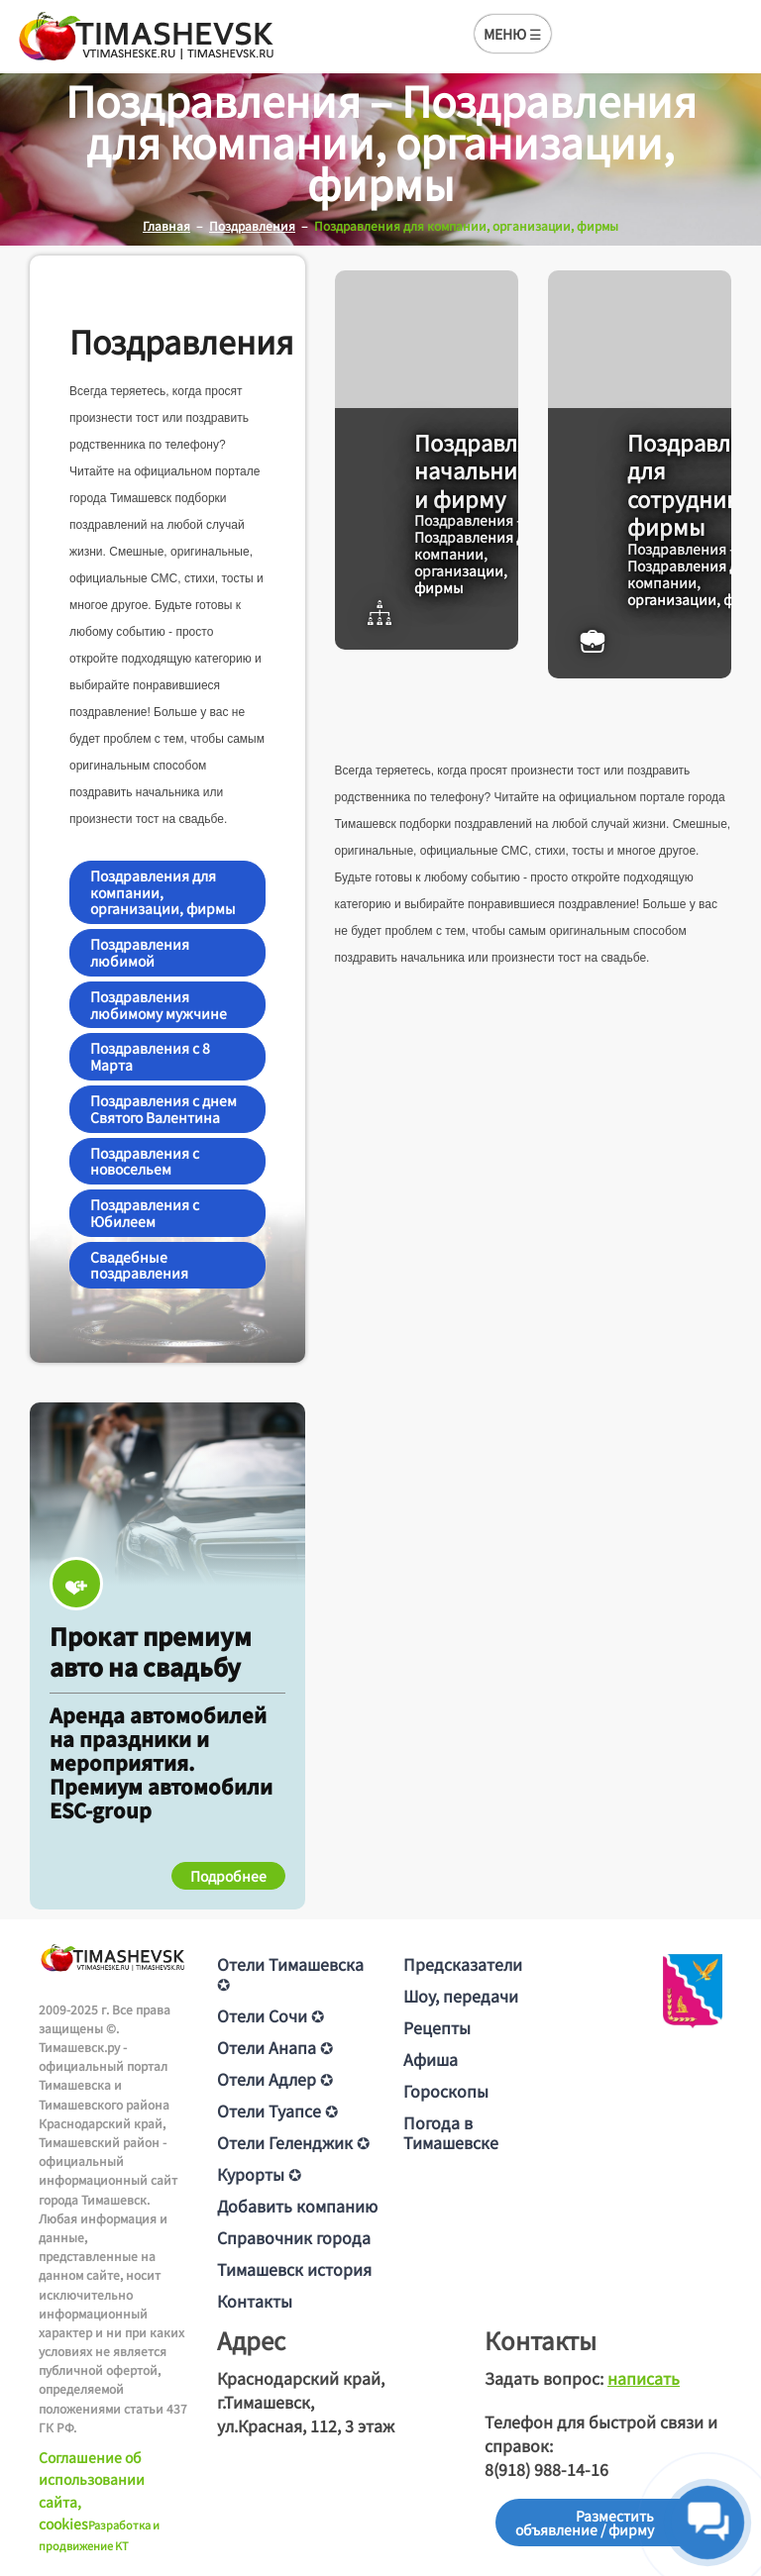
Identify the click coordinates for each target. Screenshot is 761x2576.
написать (643, 2378)
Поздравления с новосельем (144, 1161)
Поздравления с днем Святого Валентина (163, 1108)
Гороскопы (446, 2091)
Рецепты (437, 2027)
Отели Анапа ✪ (275, 2047)
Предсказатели (462, 1964)
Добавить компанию (297, 2205)
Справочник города (294, 2237)
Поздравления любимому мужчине (158, 1004)
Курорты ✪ (259, 2174)
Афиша (430, 2059)
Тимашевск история (294, 2269)
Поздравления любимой (139, 952)
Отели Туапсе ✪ (277, 2110)
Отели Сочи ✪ (270, 2015)
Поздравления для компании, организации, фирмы (163, 892)
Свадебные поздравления (139, 1265)
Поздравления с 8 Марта (150, 1056)
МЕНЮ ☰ (513, 34)
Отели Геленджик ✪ (293, 2142)
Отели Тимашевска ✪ (290, 1974)
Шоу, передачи (460, 1996)
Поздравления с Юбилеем (144, 1212)
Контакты (254, 2301)
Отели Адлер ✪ (275, 2079)
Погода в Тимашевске (450, 2132)
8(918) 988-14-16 (546, 2469)
